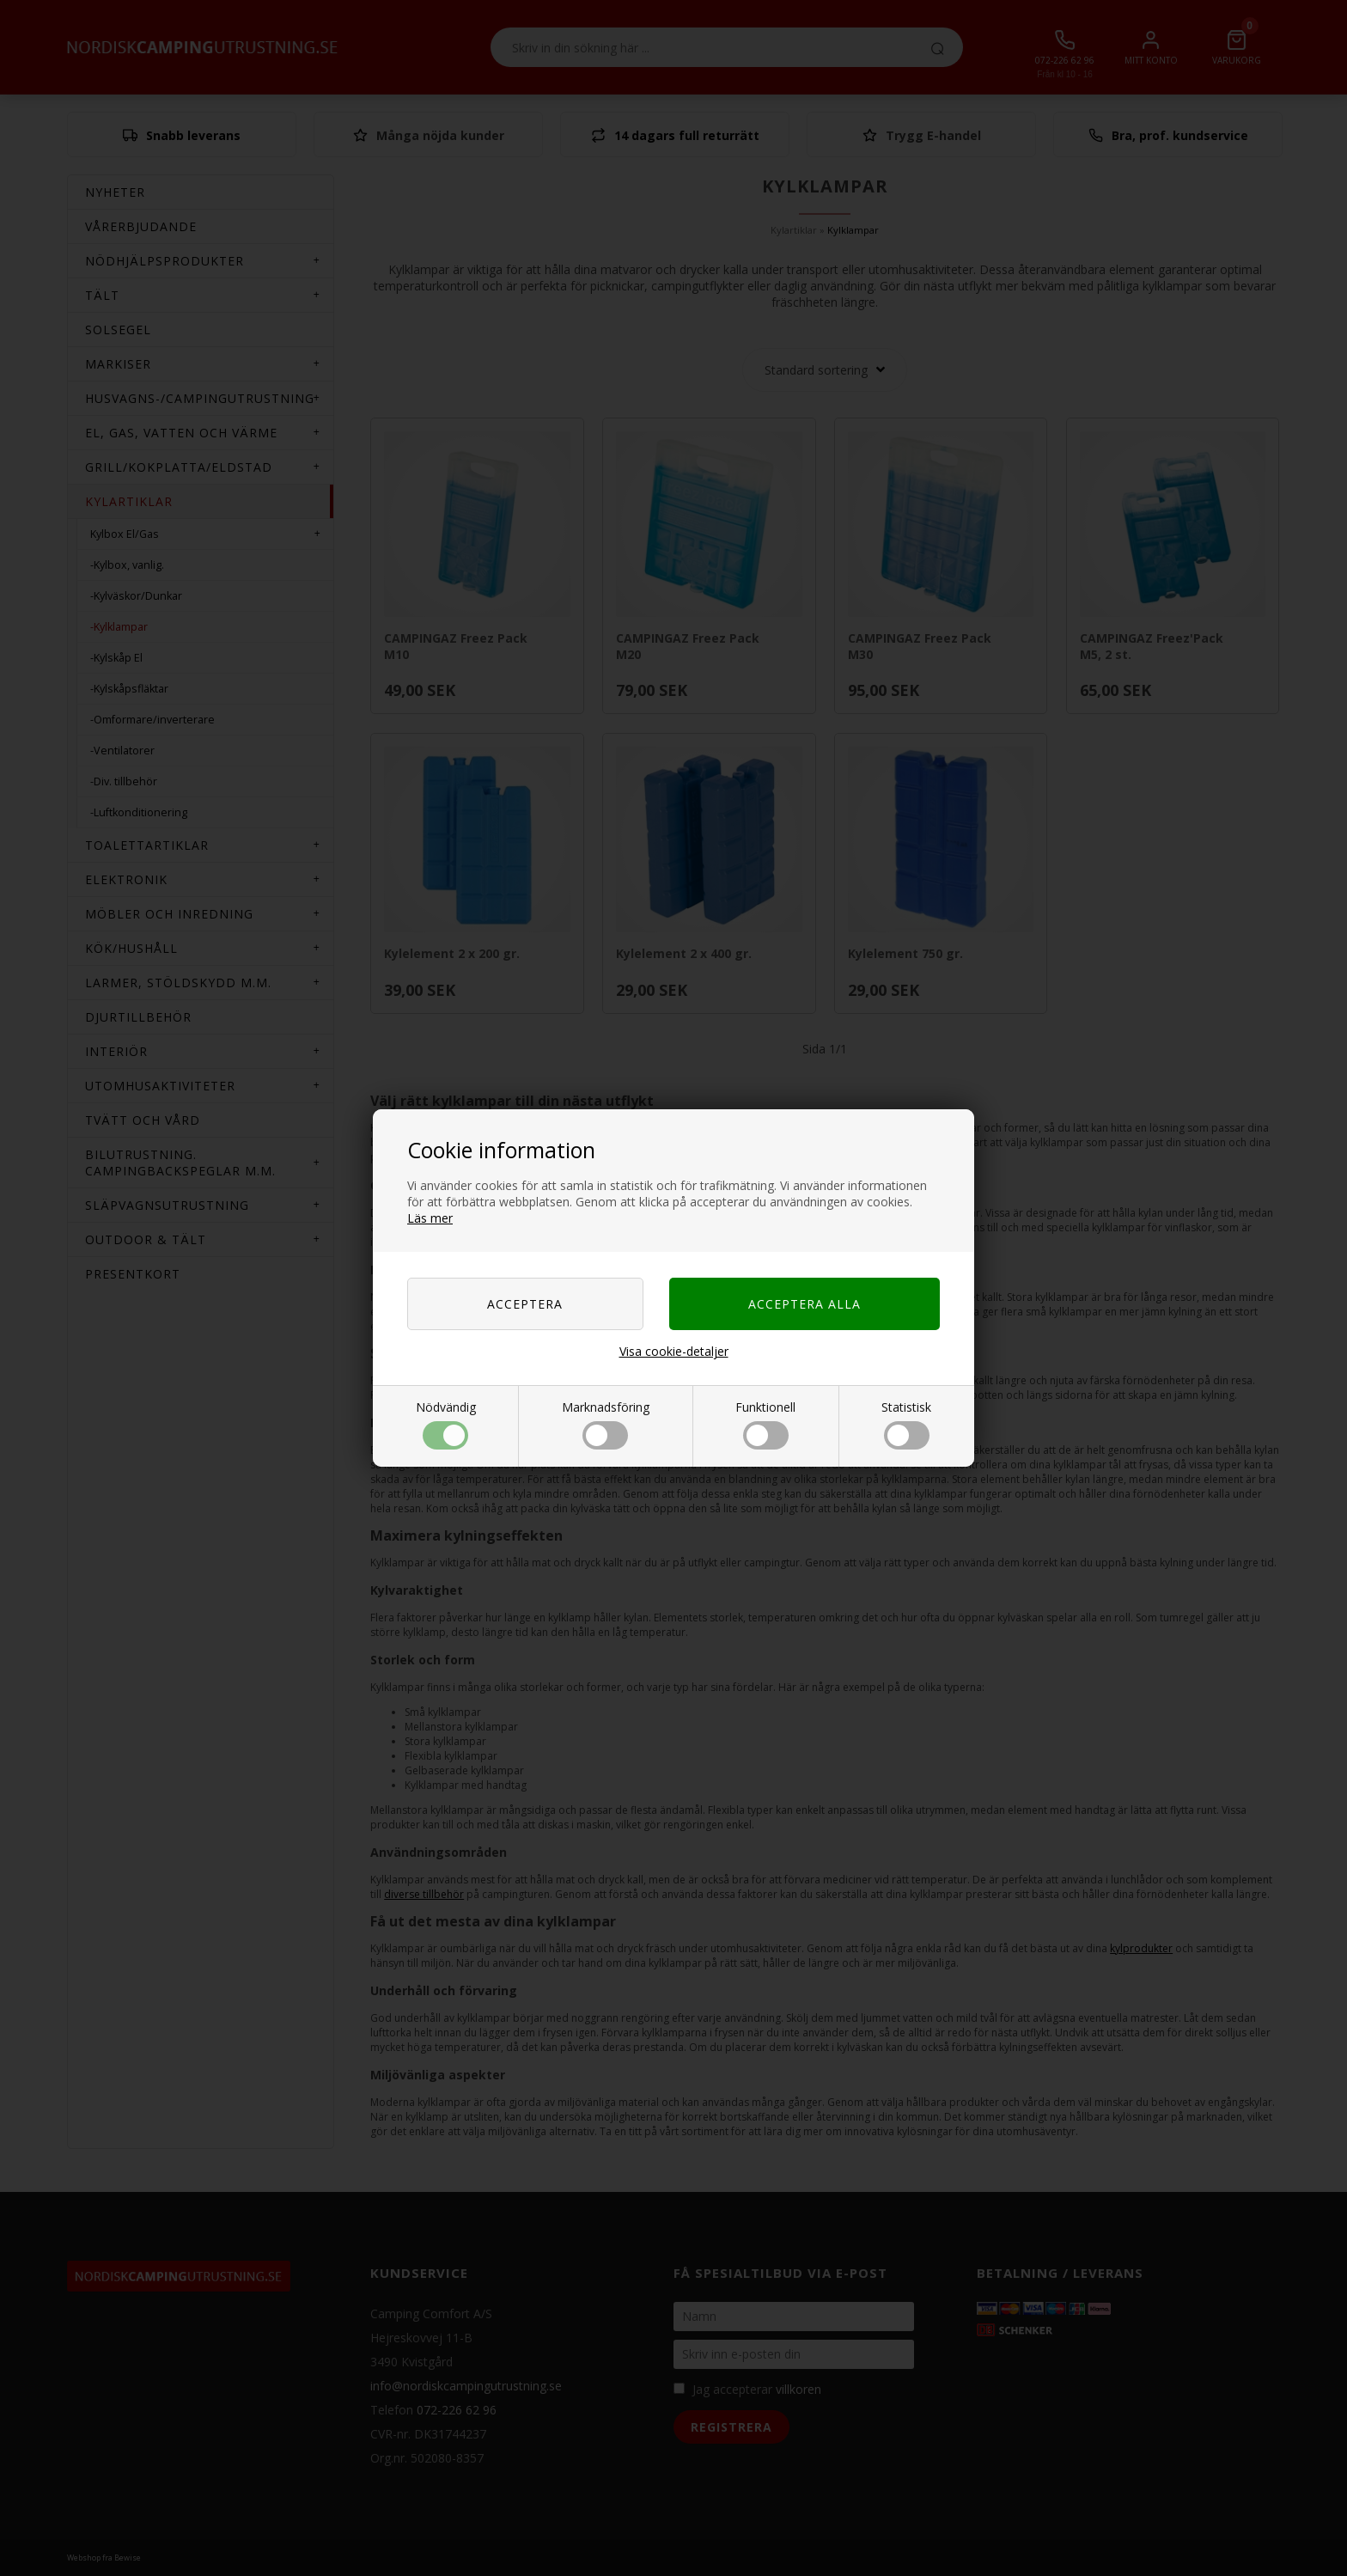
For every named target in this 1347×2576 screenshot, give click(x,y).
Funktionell (765, 1424)
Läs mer (430, 1218)
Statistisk (906, 1424)
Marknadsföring (605, 1424)
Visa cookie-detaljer (673, 1351)
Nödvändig (446, 1424)
